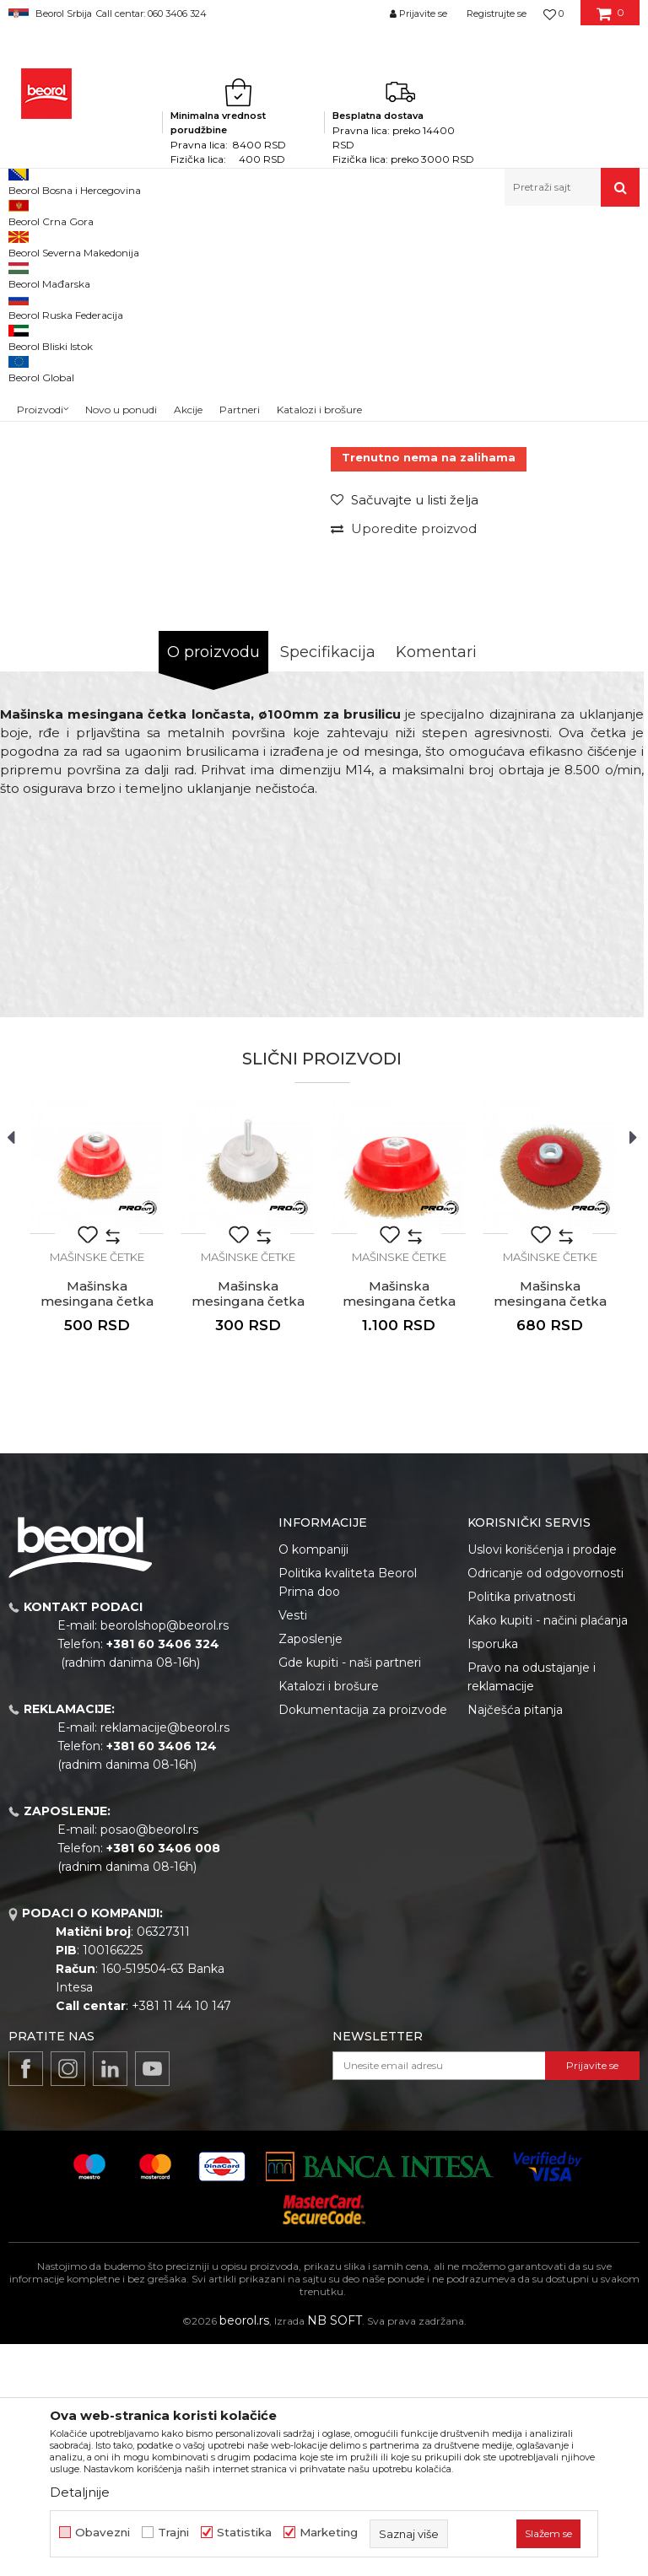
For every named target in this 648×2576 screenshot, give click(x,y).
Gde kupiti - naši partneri (349, 1894)
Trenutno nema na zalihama (429, 689)
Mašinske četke (349, 242)
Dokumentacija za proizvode (362, 1941)
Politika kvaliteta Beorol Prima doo (347, 1814)
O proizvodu (213, 884)
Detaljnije (80, 2492)
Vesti (292, 1847)
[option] (47, 375)
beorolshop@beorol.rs (164, 1857)
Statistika (244, 2532)
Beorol (24, 242)
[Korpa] (610, 19)
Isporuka (492, 1875)
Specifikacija (327, 884)
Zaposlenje (310, 1870)
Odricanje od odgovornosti (545, 1805)
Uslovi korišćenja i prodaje (542, 1781)
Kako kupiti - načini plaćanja (547, 1852)
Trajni (173, 2532)
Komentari (436, 884)
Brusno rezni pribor (252, 242)
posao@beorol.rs (149, 2061)
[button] (572, 187)
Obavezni (102, 2532)
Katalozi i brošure (328, 1918)
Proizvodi (74, 242)
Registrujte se (496, 13)
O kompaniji (313, 1781)
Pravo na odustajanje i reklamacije (531, 1909)
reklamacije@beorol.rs (165, 1959)
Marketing (329, 2532)
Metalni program (151, 242)
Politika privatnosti (521, 1828)
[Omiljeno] (553, 13)
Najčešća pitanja (515, 1941)
